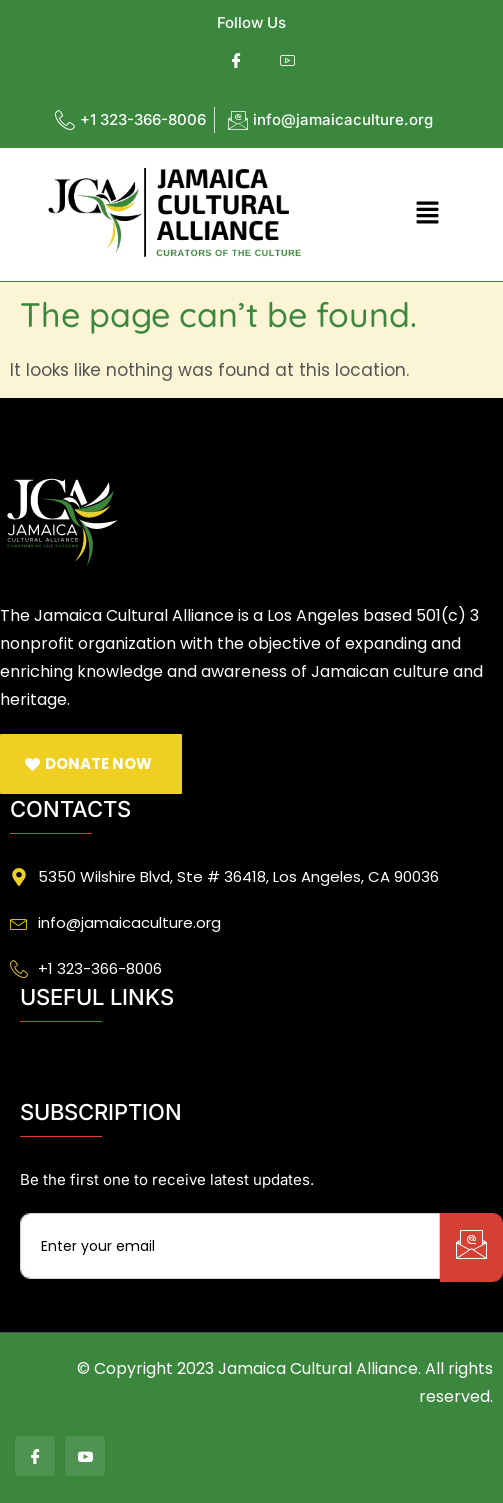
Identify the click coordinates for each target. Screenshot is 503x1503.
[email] (230, 1246)
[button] (427, 214)
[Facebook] (236, 61)
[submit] (471, 1247)
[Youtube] (287, 61)
